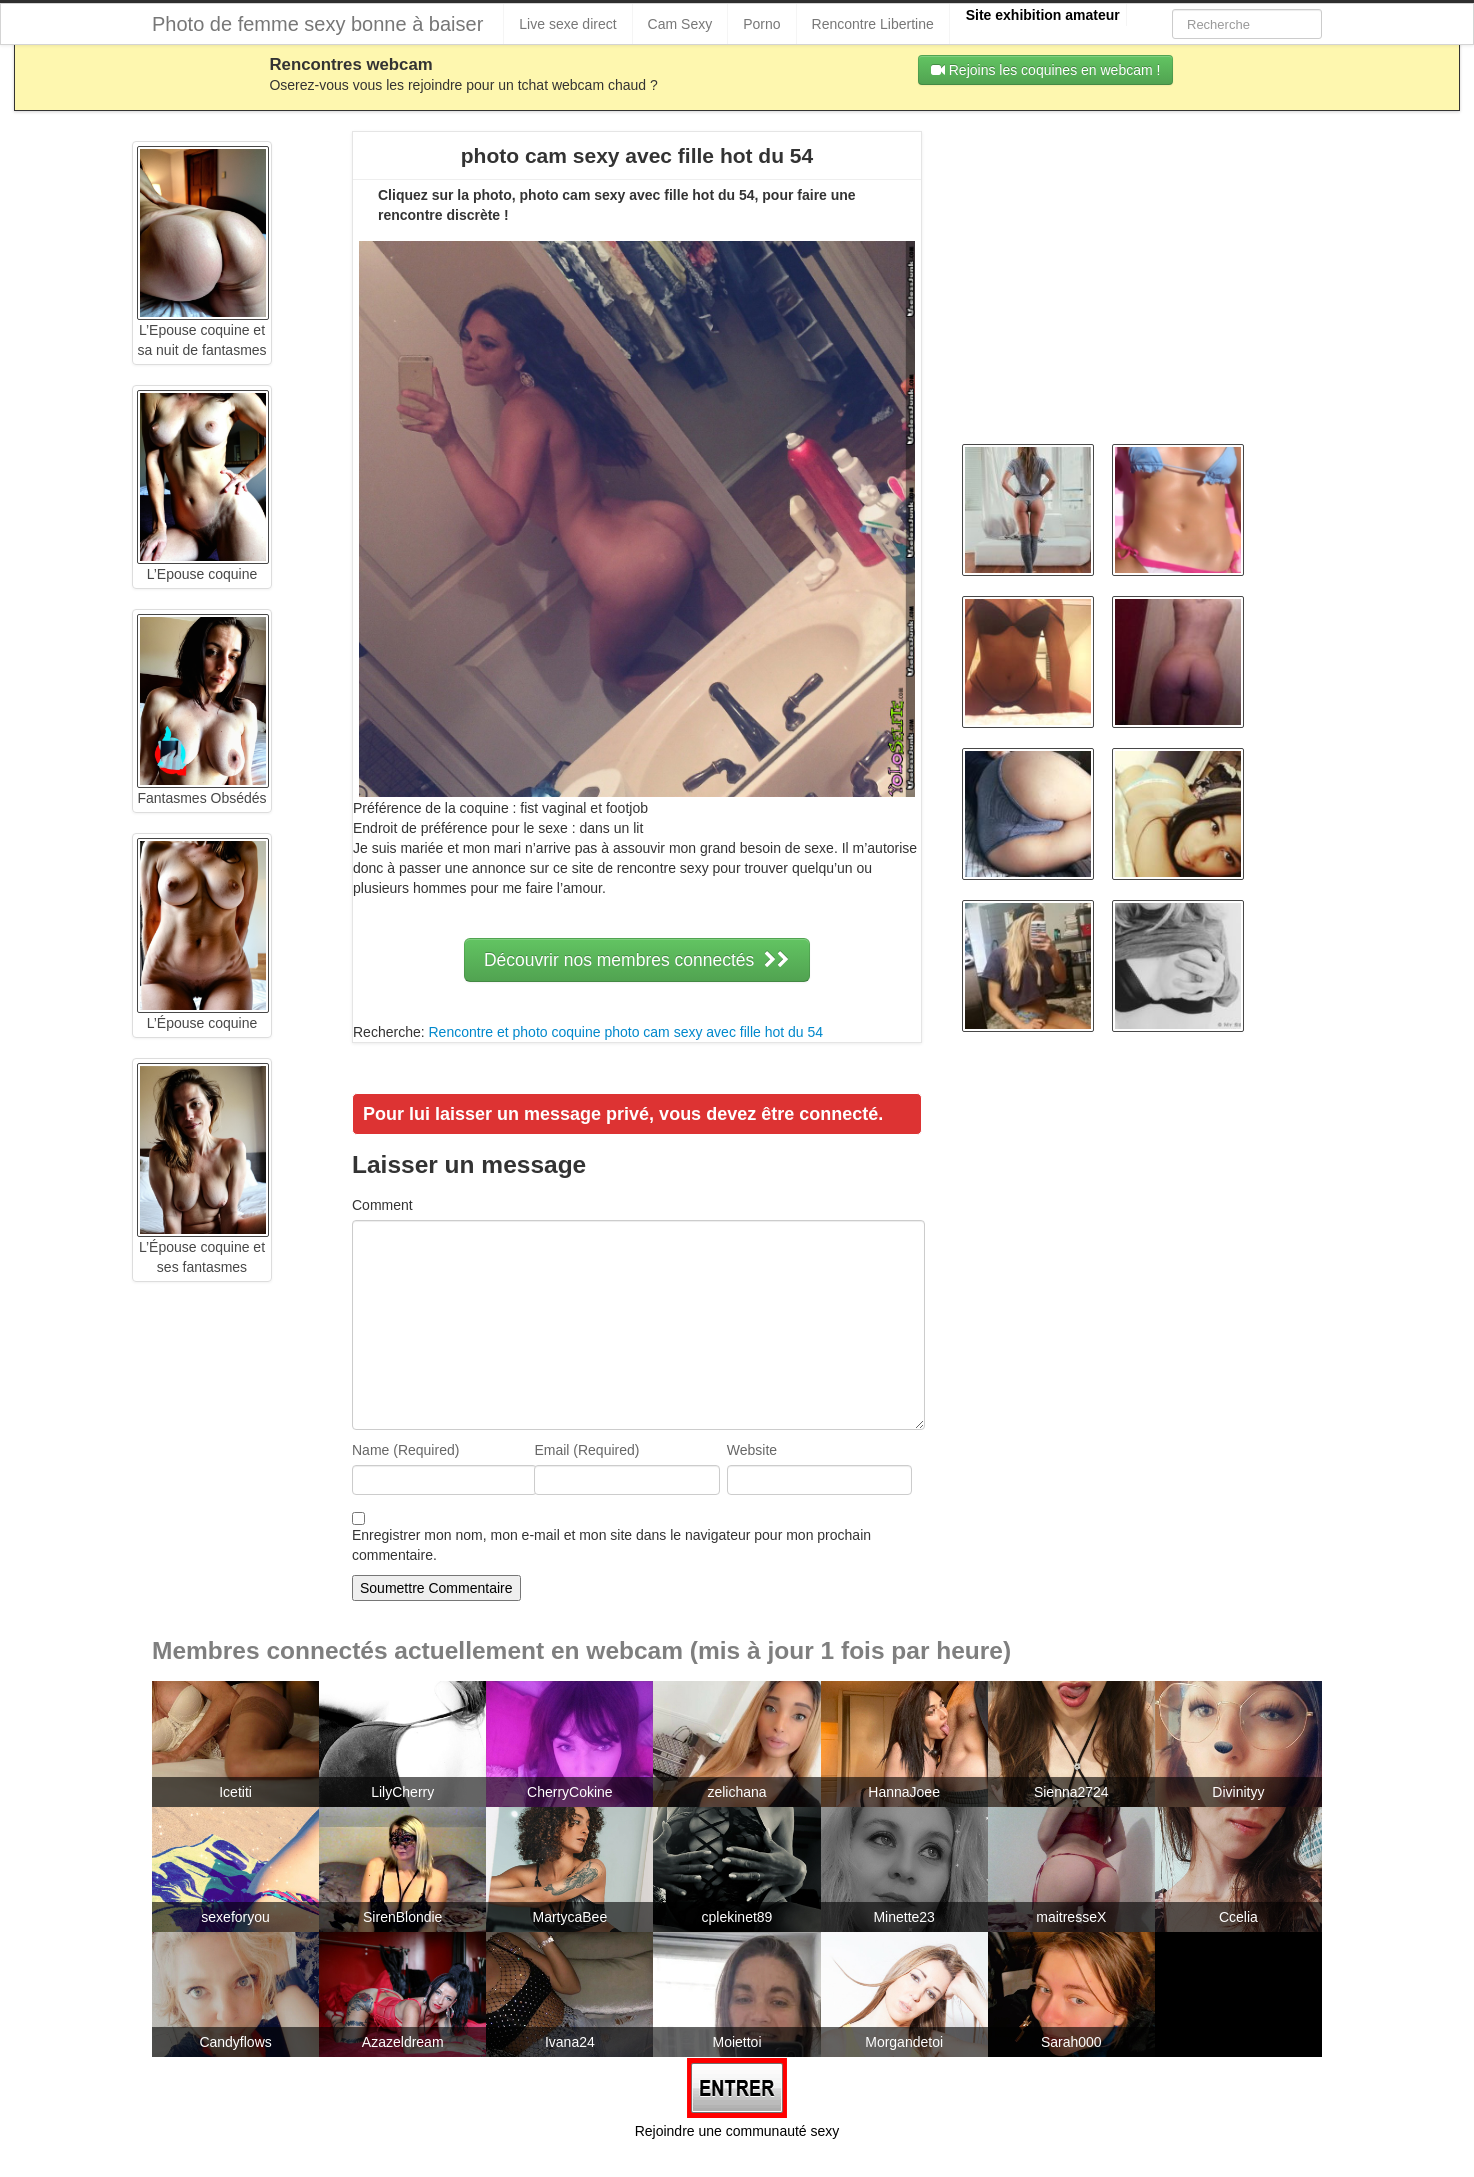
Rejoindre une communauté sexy (737, 2131)
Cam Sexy (680, 24)
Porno (761, 24)
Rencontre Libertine (873, 24)
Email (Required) (586, 1450)
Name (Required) (405, 1450)
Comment (382, 1205)
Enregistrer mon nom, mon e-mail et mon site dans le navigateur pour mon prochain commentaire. (611, 1545)
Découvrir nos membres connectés (637, 960)
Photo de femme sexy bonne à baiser (317, 24)
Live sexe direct (567, 24)
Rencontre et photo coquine (514, 1032)
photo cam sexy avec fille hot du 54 (713, 1032)
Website (752, 1450)
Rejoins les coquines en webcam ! (1046, 70)
